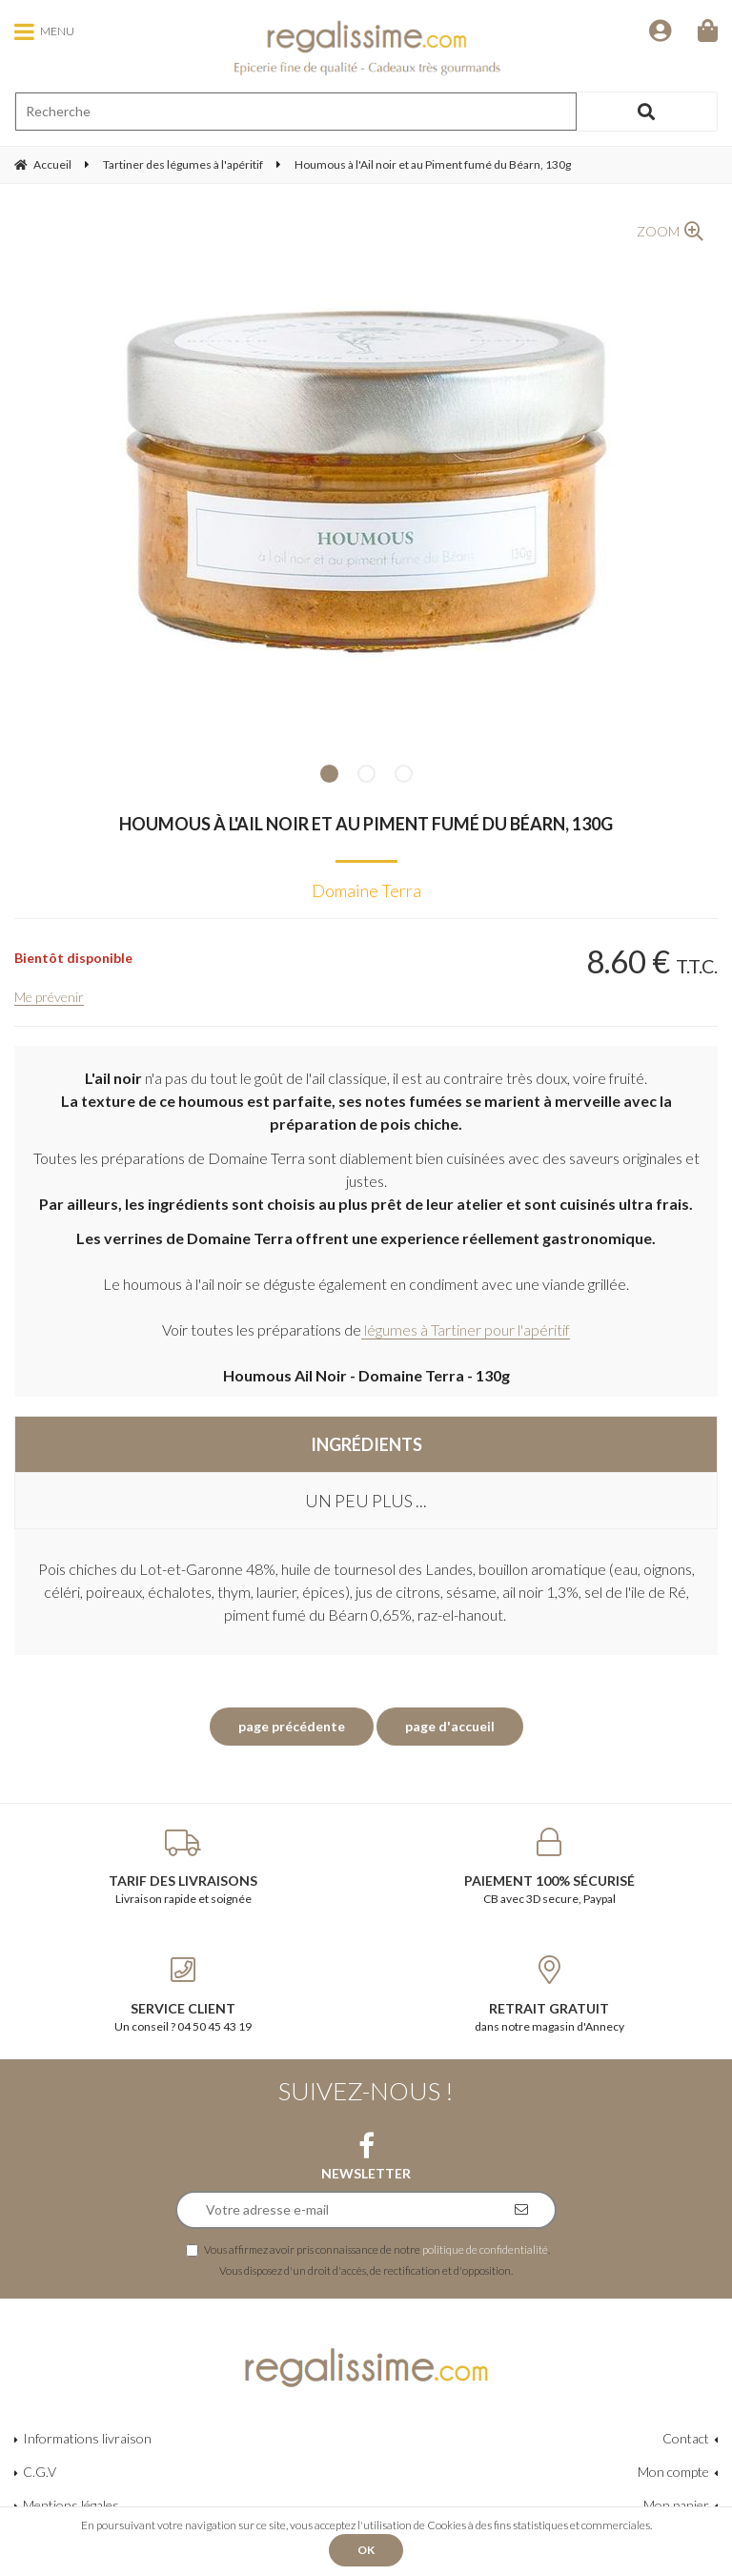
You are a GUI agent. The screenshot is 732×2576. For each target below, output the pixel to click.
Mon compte (673, 2472)
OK (366, 2550)
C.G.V (39, 2472)
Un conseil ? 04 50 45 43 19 (183, 1994)
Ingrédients (366, 1444)
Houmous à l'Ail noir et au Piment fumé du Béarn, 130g (366, 823)
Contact (685, 2438)
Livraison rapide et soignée (183, 1867)
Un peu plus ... (366, 1500)
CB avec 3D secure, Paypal (549, 1867)
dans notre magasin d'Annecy (549, 1994)
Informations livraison (87, 2438)
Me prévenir (49, 997)
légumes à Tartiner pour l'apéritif (465, 1329)
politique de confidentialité (485, 2249)
